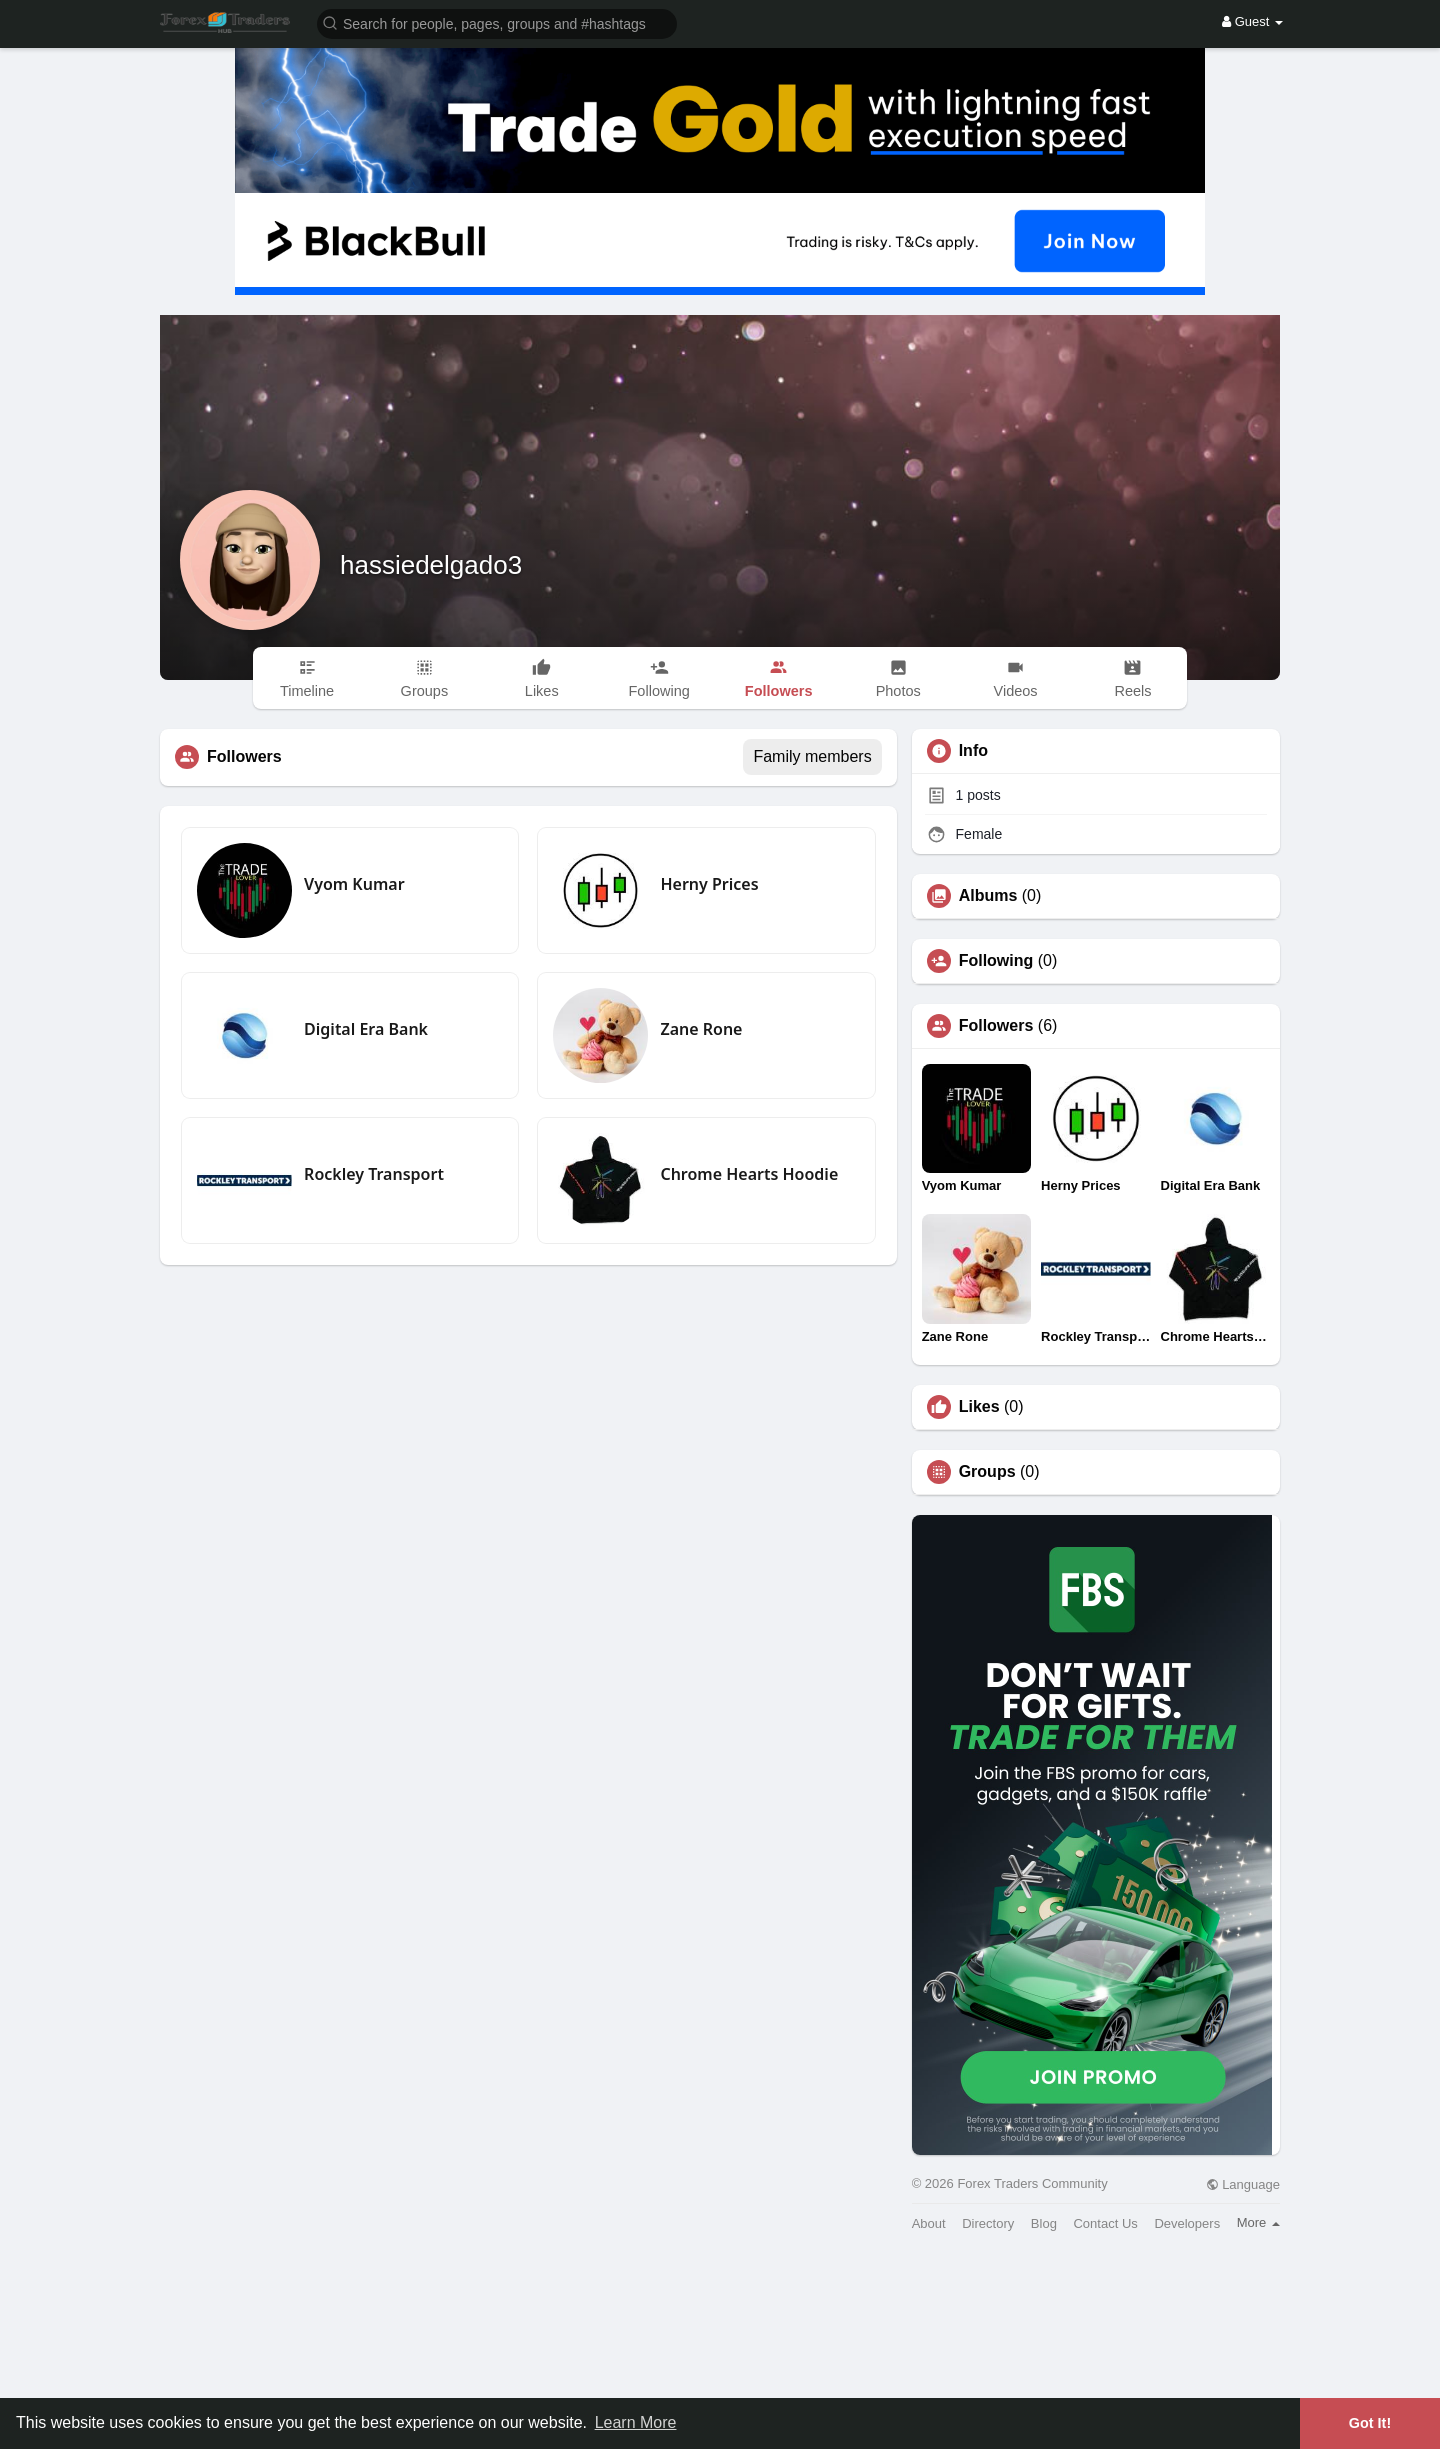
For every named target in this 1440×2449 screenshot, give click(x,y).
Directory (988, 2223)
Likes (979, 1407)
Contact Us (1105, 2223)
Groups (987, 1472)
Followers (996, 1026)
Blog (1044, 2223)
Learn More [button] (636, 2422)
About (929, 2223)
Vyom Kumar (354, 884)
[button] (497, 22)
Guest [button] (1252, 21)
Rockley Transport (374, 1174)
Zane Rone (701, 1029)
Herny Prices (709, 884)
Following (996, 961)
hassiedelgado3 (431, 565)
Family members (812, 756)
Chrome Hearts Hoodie (749, 1174)
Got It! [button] (1370, 2423)
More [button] (1258, 2222)
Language (1243, 2184)
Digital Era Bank (366, 1029)
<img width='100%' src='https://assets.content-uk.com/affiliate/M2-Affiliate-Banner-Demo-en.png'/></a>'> (720, 2348)
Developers (1187, 2223)
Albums (988, 896)
